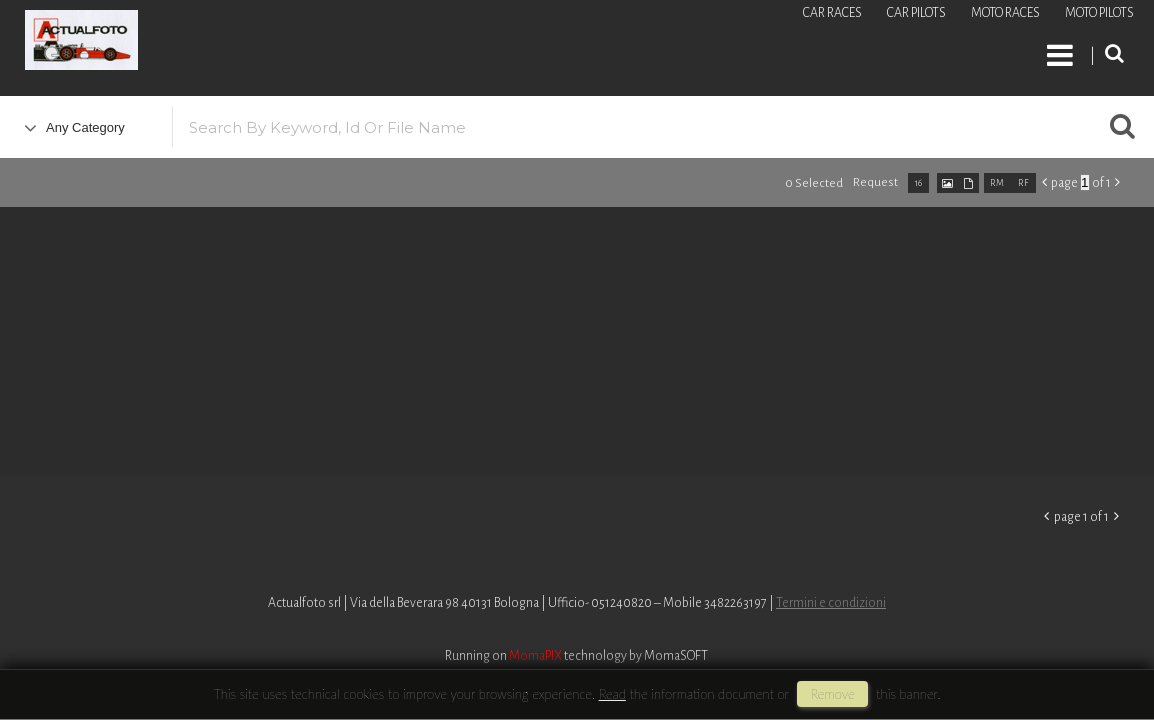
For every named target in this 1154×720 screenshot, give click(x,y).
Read (612, 694)
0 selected (814, 183)
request (875, 182)
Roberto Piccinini (240, 43)
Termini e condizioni (831, 603)
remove (832, 694)
